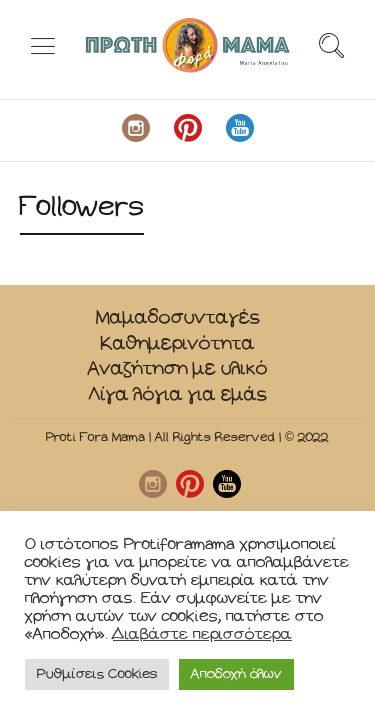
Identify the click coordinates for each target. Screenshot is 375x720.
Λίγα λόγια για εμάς (178, 394)
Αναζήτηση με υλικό (178, 368)
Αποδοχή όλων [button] (236, 674)
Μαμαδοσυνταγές (178, 317)
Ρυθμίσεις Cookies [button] (97, 674)
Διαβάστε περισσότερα (202, 634)
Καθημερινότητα (177, 343)
